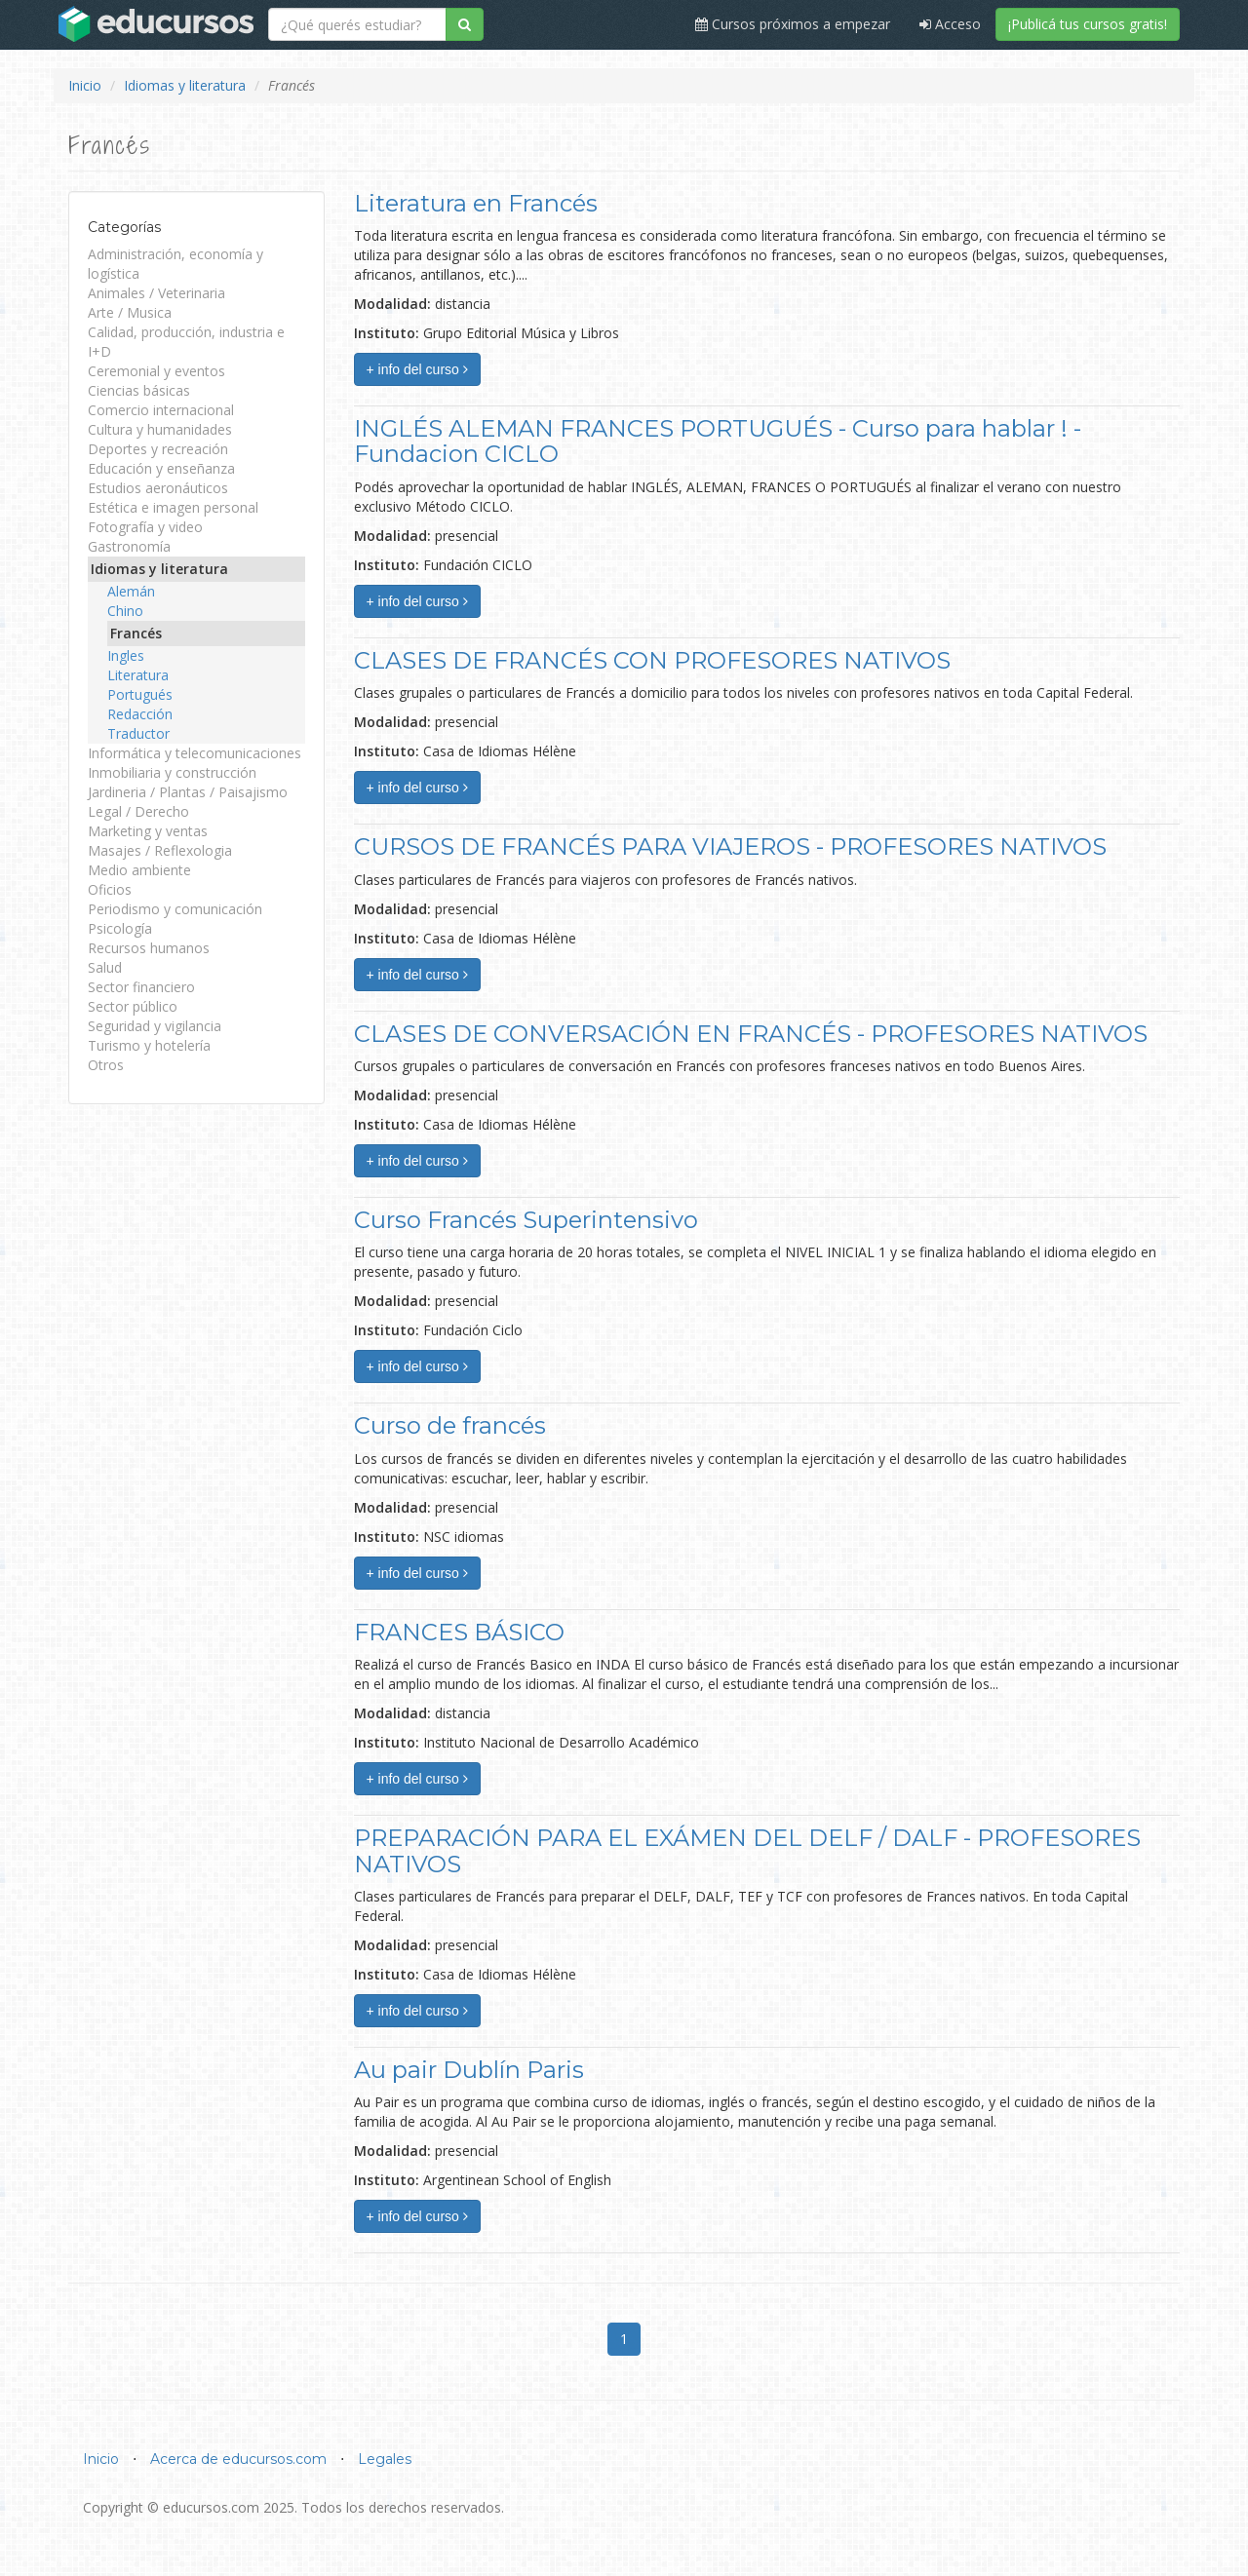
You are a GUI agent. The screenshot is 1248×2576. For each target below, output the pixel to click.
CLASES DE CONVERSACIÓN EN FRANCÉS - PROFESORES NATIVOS (751, 1033)
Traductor (138, 733)
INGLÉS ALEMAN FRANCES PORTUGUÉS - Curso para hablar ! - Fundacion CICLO (717, 441)
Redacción (140, 714)
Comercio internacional (161, 410)
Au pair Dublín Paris (469, 2070)
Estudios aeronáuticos (158, 488)
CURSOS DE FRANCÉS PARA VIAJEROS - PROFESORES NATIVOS (730, 846)
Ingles (125, 655)
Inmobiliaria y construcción (172, 772)
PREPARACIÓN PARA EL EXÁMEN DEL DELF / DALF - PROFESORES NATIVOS (747, 1850)
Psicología (120, 928)
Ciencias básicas (139, 390)
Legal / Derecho (138, 811)
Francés (136, 633)
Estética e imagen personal (173, 507)
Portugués (140, 694)
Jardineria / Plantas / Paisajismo (188, 792)
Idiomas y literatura (185, 85)
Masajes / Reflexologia (160, 850)
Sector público (132, 1006)
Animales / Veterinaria (156, 293)
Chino (125, 610)
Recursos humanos (149, 948)
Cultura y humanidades (160, 429)
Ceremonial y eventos (156, 371)
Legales (384, 2459)
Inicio (84, 85)
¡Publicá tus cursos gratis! (1087, 24)
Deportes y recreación (158, 449)
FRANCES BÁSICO (459, 1632)
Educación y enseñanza (161, 468)
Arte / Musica (130, 312)
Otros (106, 1065)
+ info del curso (417, 369)
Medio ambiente (139, 870)
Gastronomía (129, 546)
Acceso (950, 24)
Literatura (138, 675)
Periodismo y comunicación (175, 909)
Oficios (110, 889)
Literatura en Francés (476, 203)
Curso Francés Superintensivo (526, 1220)
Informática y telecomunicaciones (194, 753)
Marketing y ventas (148, 831)
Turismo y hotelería (149, 1045)
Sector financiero (141, 987)
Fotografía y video (145, 527)
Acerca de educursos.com (238, 2459)
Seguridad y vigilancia (154, 1026)
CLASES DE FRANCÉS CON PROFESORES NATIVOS (652, 660)
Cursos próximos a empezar (792, 24)
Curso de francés (450, 1425)
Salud (105, 967)
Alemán (131, 591)
